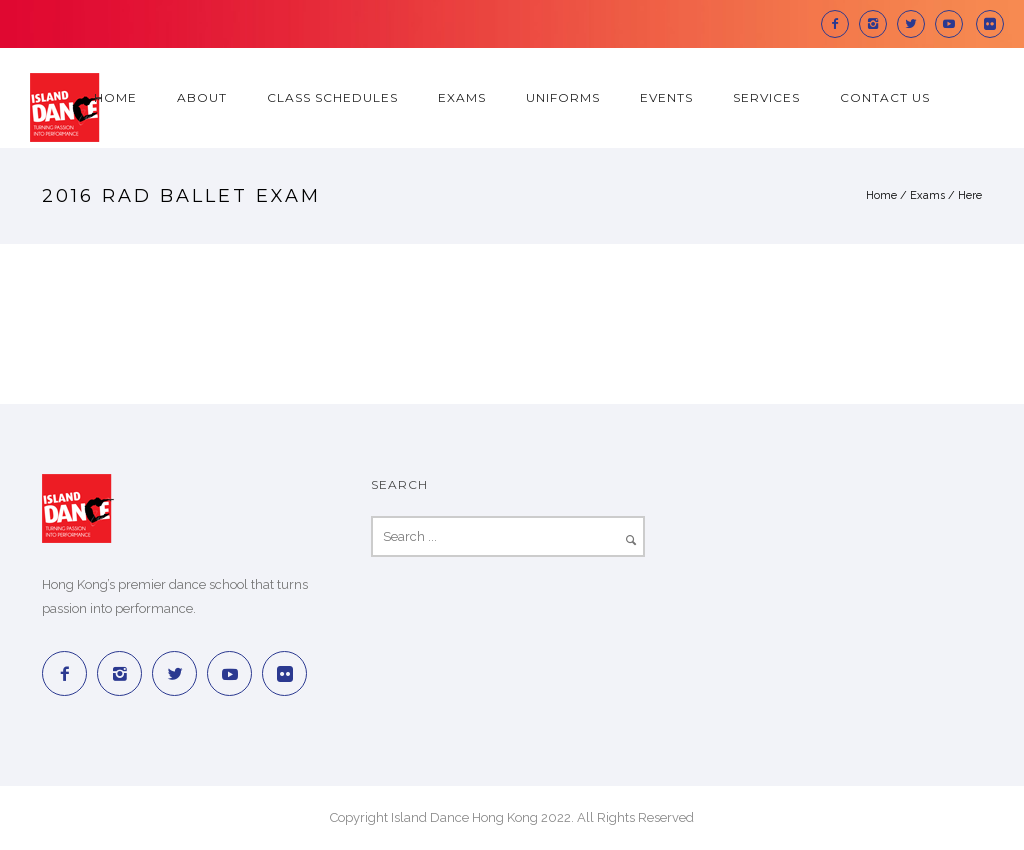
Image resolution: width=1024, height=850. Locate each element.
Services (766, 97)
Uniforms (563, 97)
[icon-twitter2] (916, 24)
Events (666, 97)
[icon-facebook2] (840, 24)
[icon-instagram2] (878, 24)
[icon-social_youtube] (954, 24)
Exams (462, 97)
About (202, 97)
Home (115, 97)
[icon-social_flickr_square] (990, 24)
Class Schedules (332, 97)
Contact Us (885, 97)
